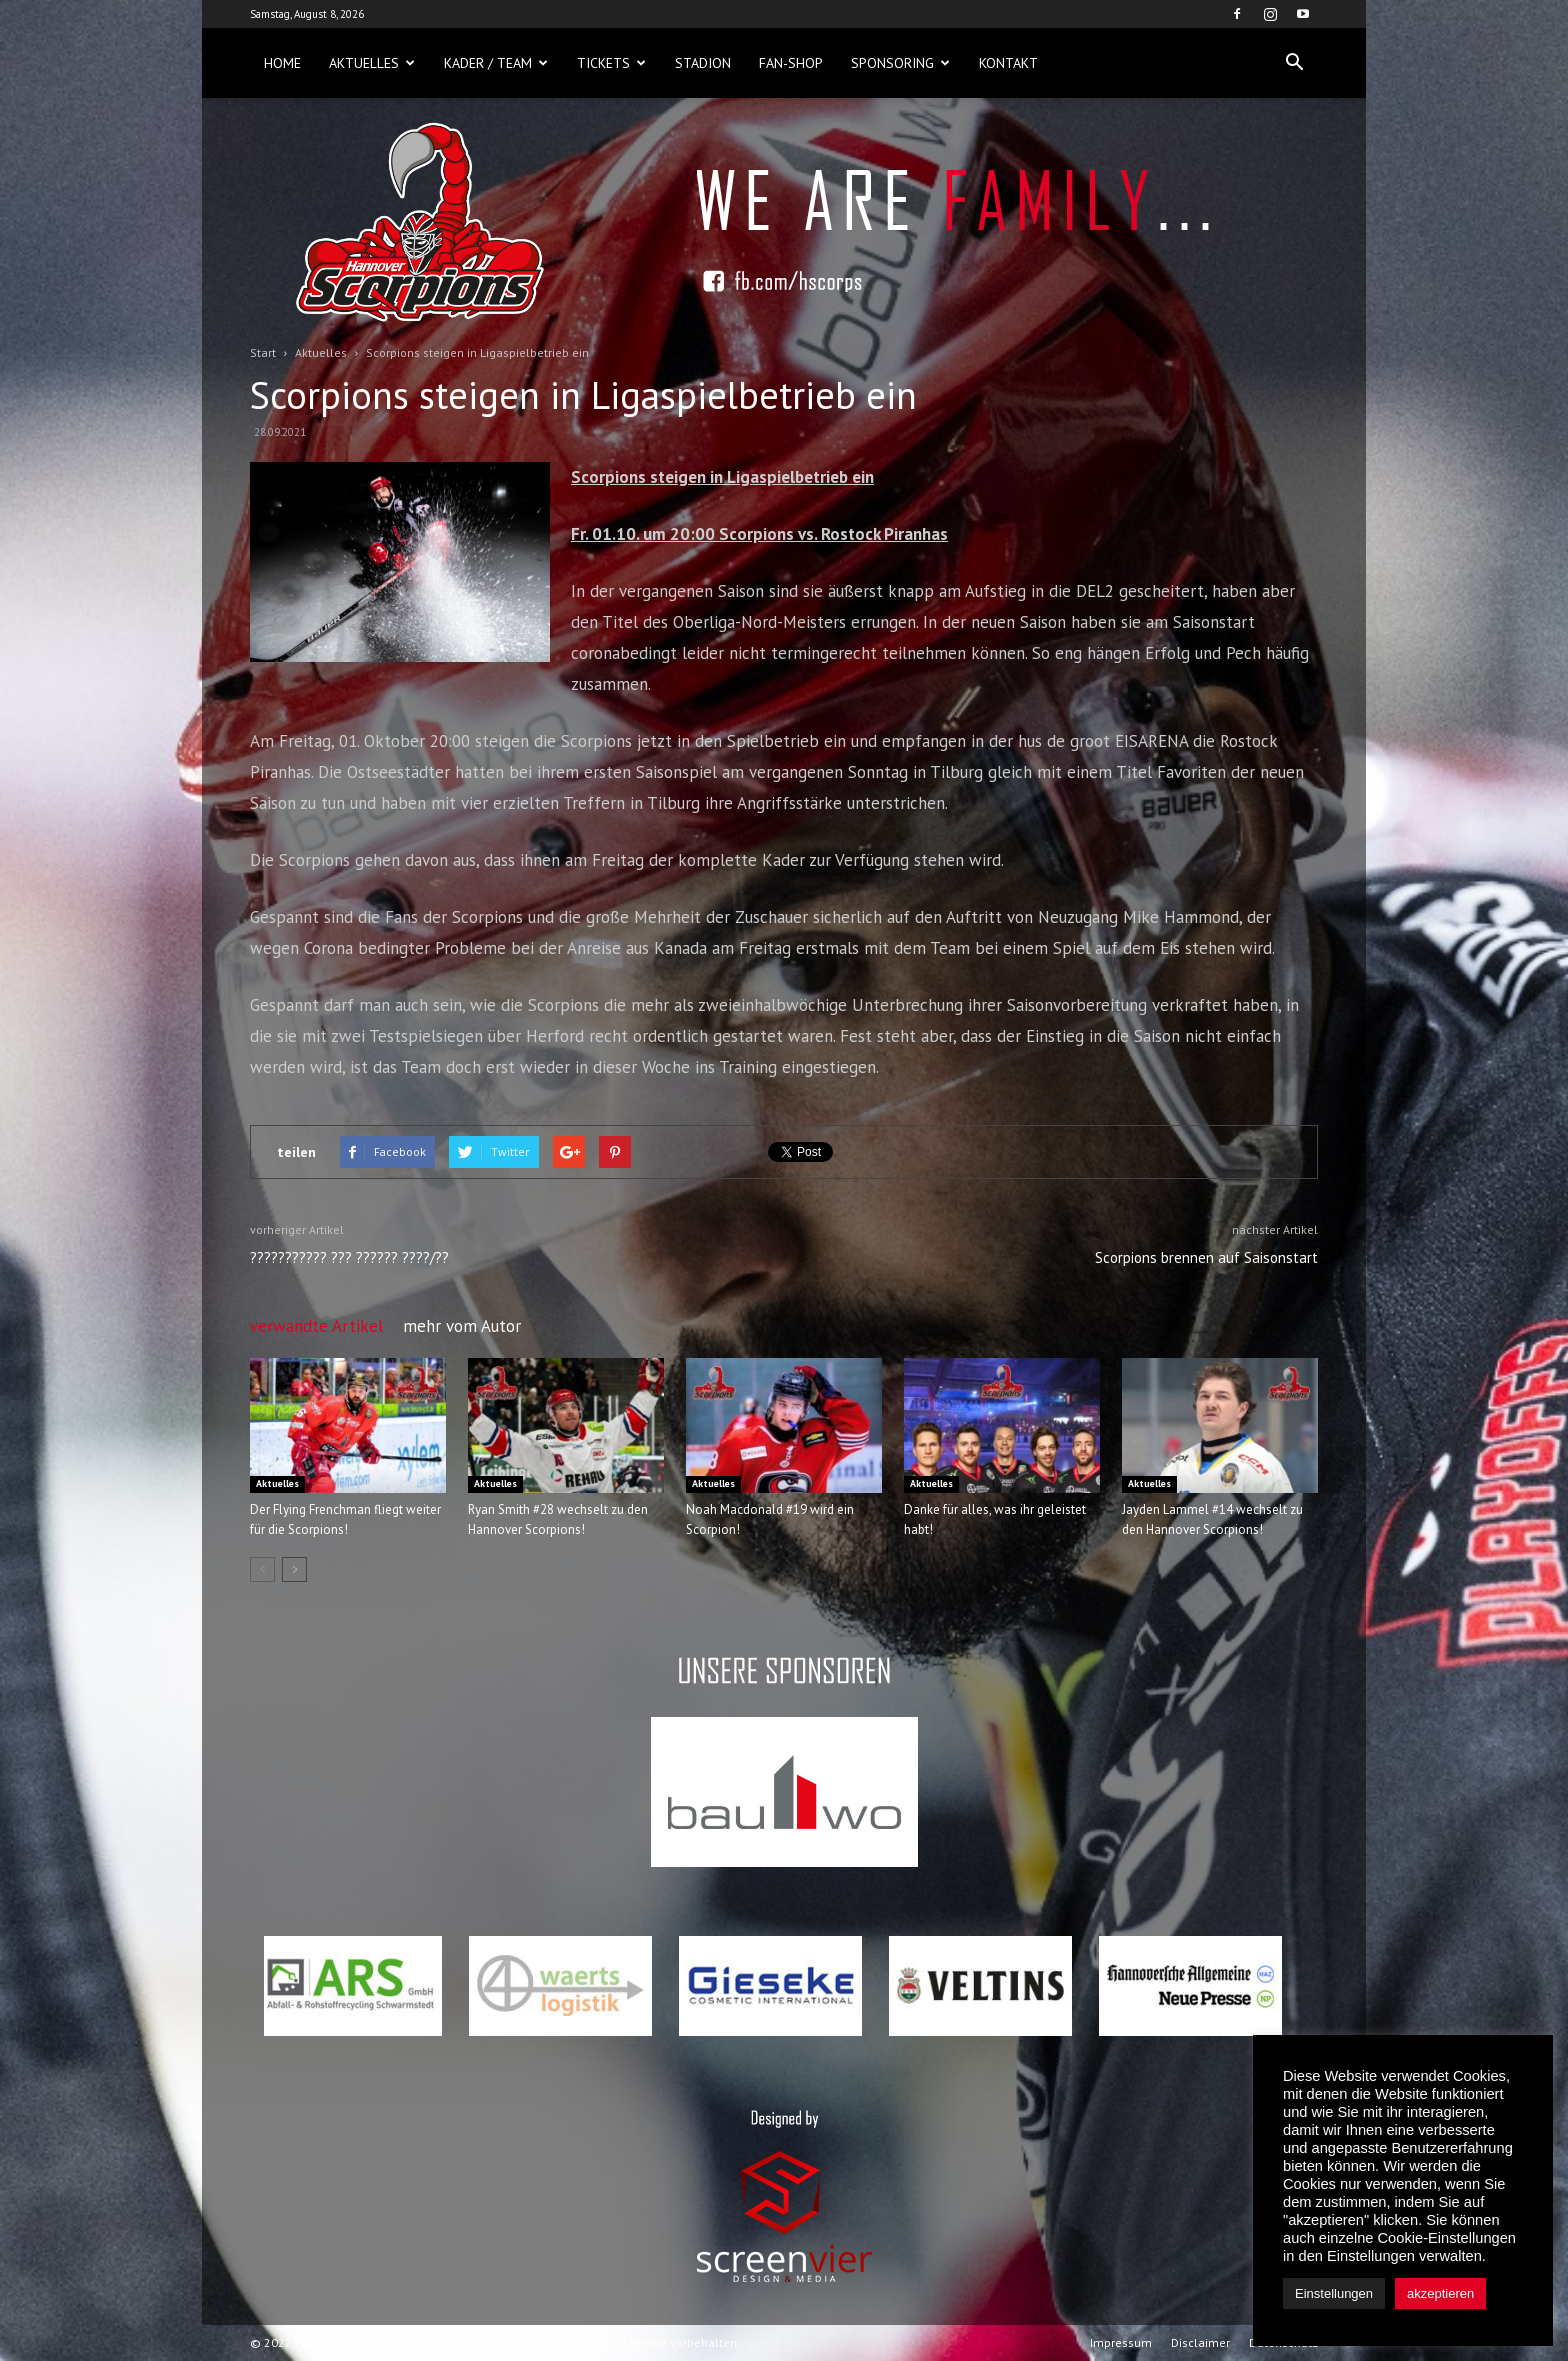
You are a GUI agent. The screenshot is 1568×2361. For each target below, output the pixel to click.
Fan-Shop (791, 63)
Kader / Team (496, 63)
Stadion (703, 63)
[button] (1294, 63)
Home (282, 63)
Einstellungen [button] (1334, 2293)
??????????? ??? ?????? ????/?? (349, 1257)
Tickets (611, 63)
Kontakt (1008, 63)
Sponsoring (900, 63)
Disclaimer (1200, 2342)
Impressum (1121, 2342)
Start (263, 352)
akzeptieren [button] (1440, 2293)
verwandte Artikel (316, 1326)
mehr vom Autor (462, 1326)
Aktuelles (372, 63)
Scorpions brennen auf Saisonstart (1206, 1257)
